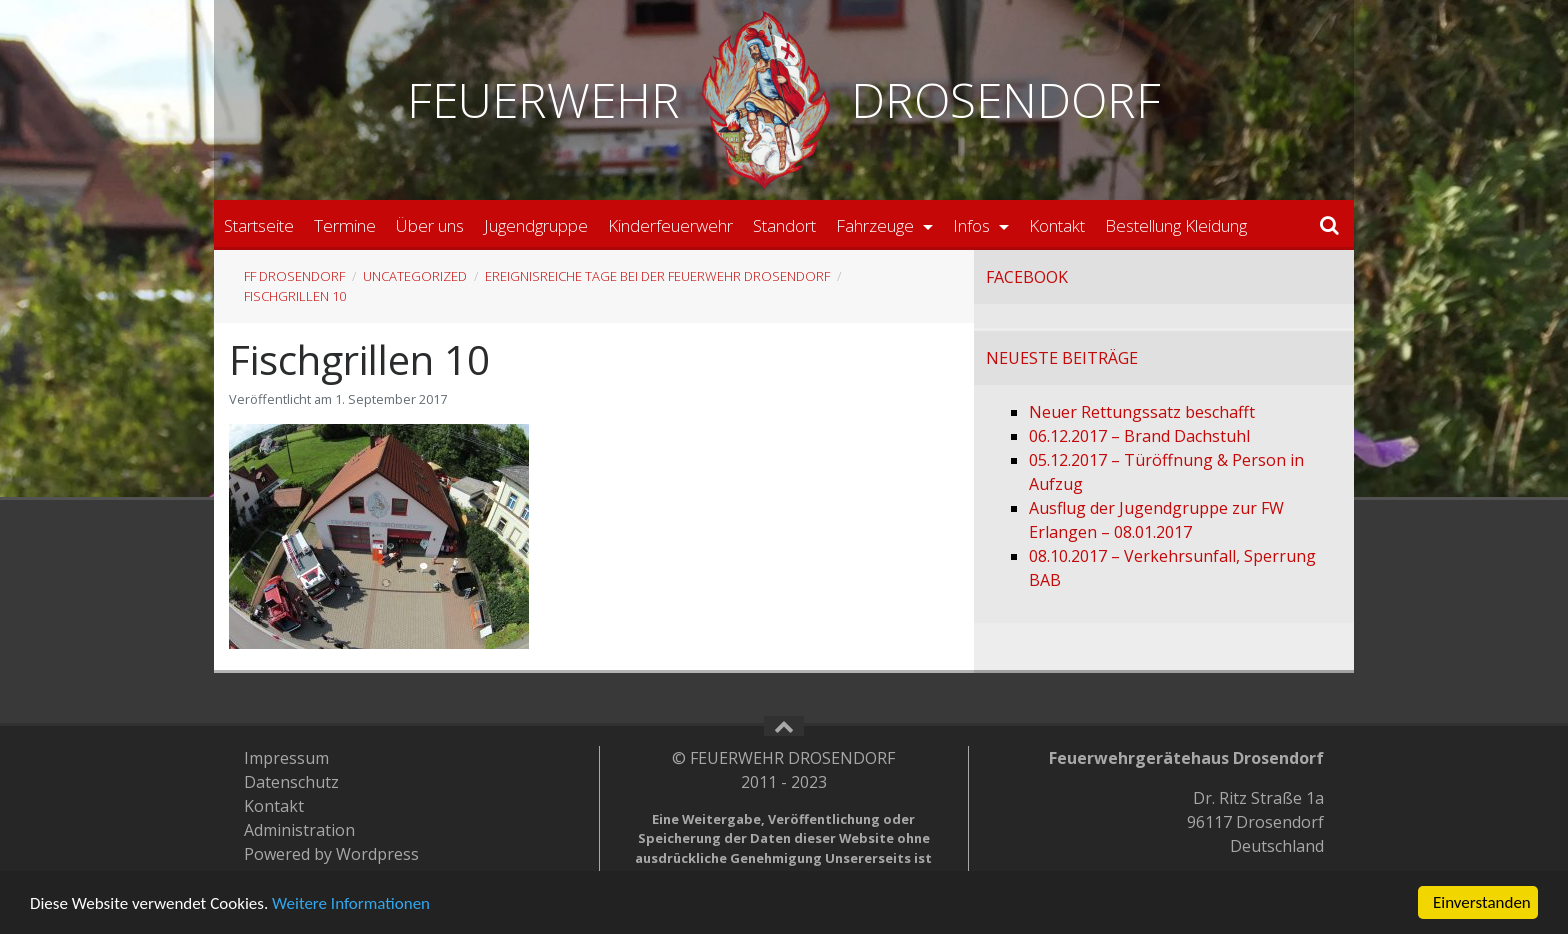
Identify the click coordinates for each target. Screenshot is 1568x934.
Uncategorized (415, 276)
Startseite (259, 225)
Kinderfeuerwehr (670, 225)
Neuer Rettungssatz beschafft (1142, 412)
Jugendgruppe (536, 225)
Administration (299, 830)
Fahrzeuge (877, 225)
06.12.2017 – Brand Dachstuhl (1139, 436)
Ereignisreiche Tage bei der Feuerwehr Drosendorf (657, 276)
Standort (784, 225)
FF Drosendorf (294, 276)
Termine (345, 225)
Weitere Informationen (351, 903)
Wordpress (377, 854)
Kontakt (1057, 225)
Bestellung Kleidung (1176, 225)
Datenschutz (291, 782)
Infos (973, 225)
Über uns (430, 225)
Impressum (286, 758)
